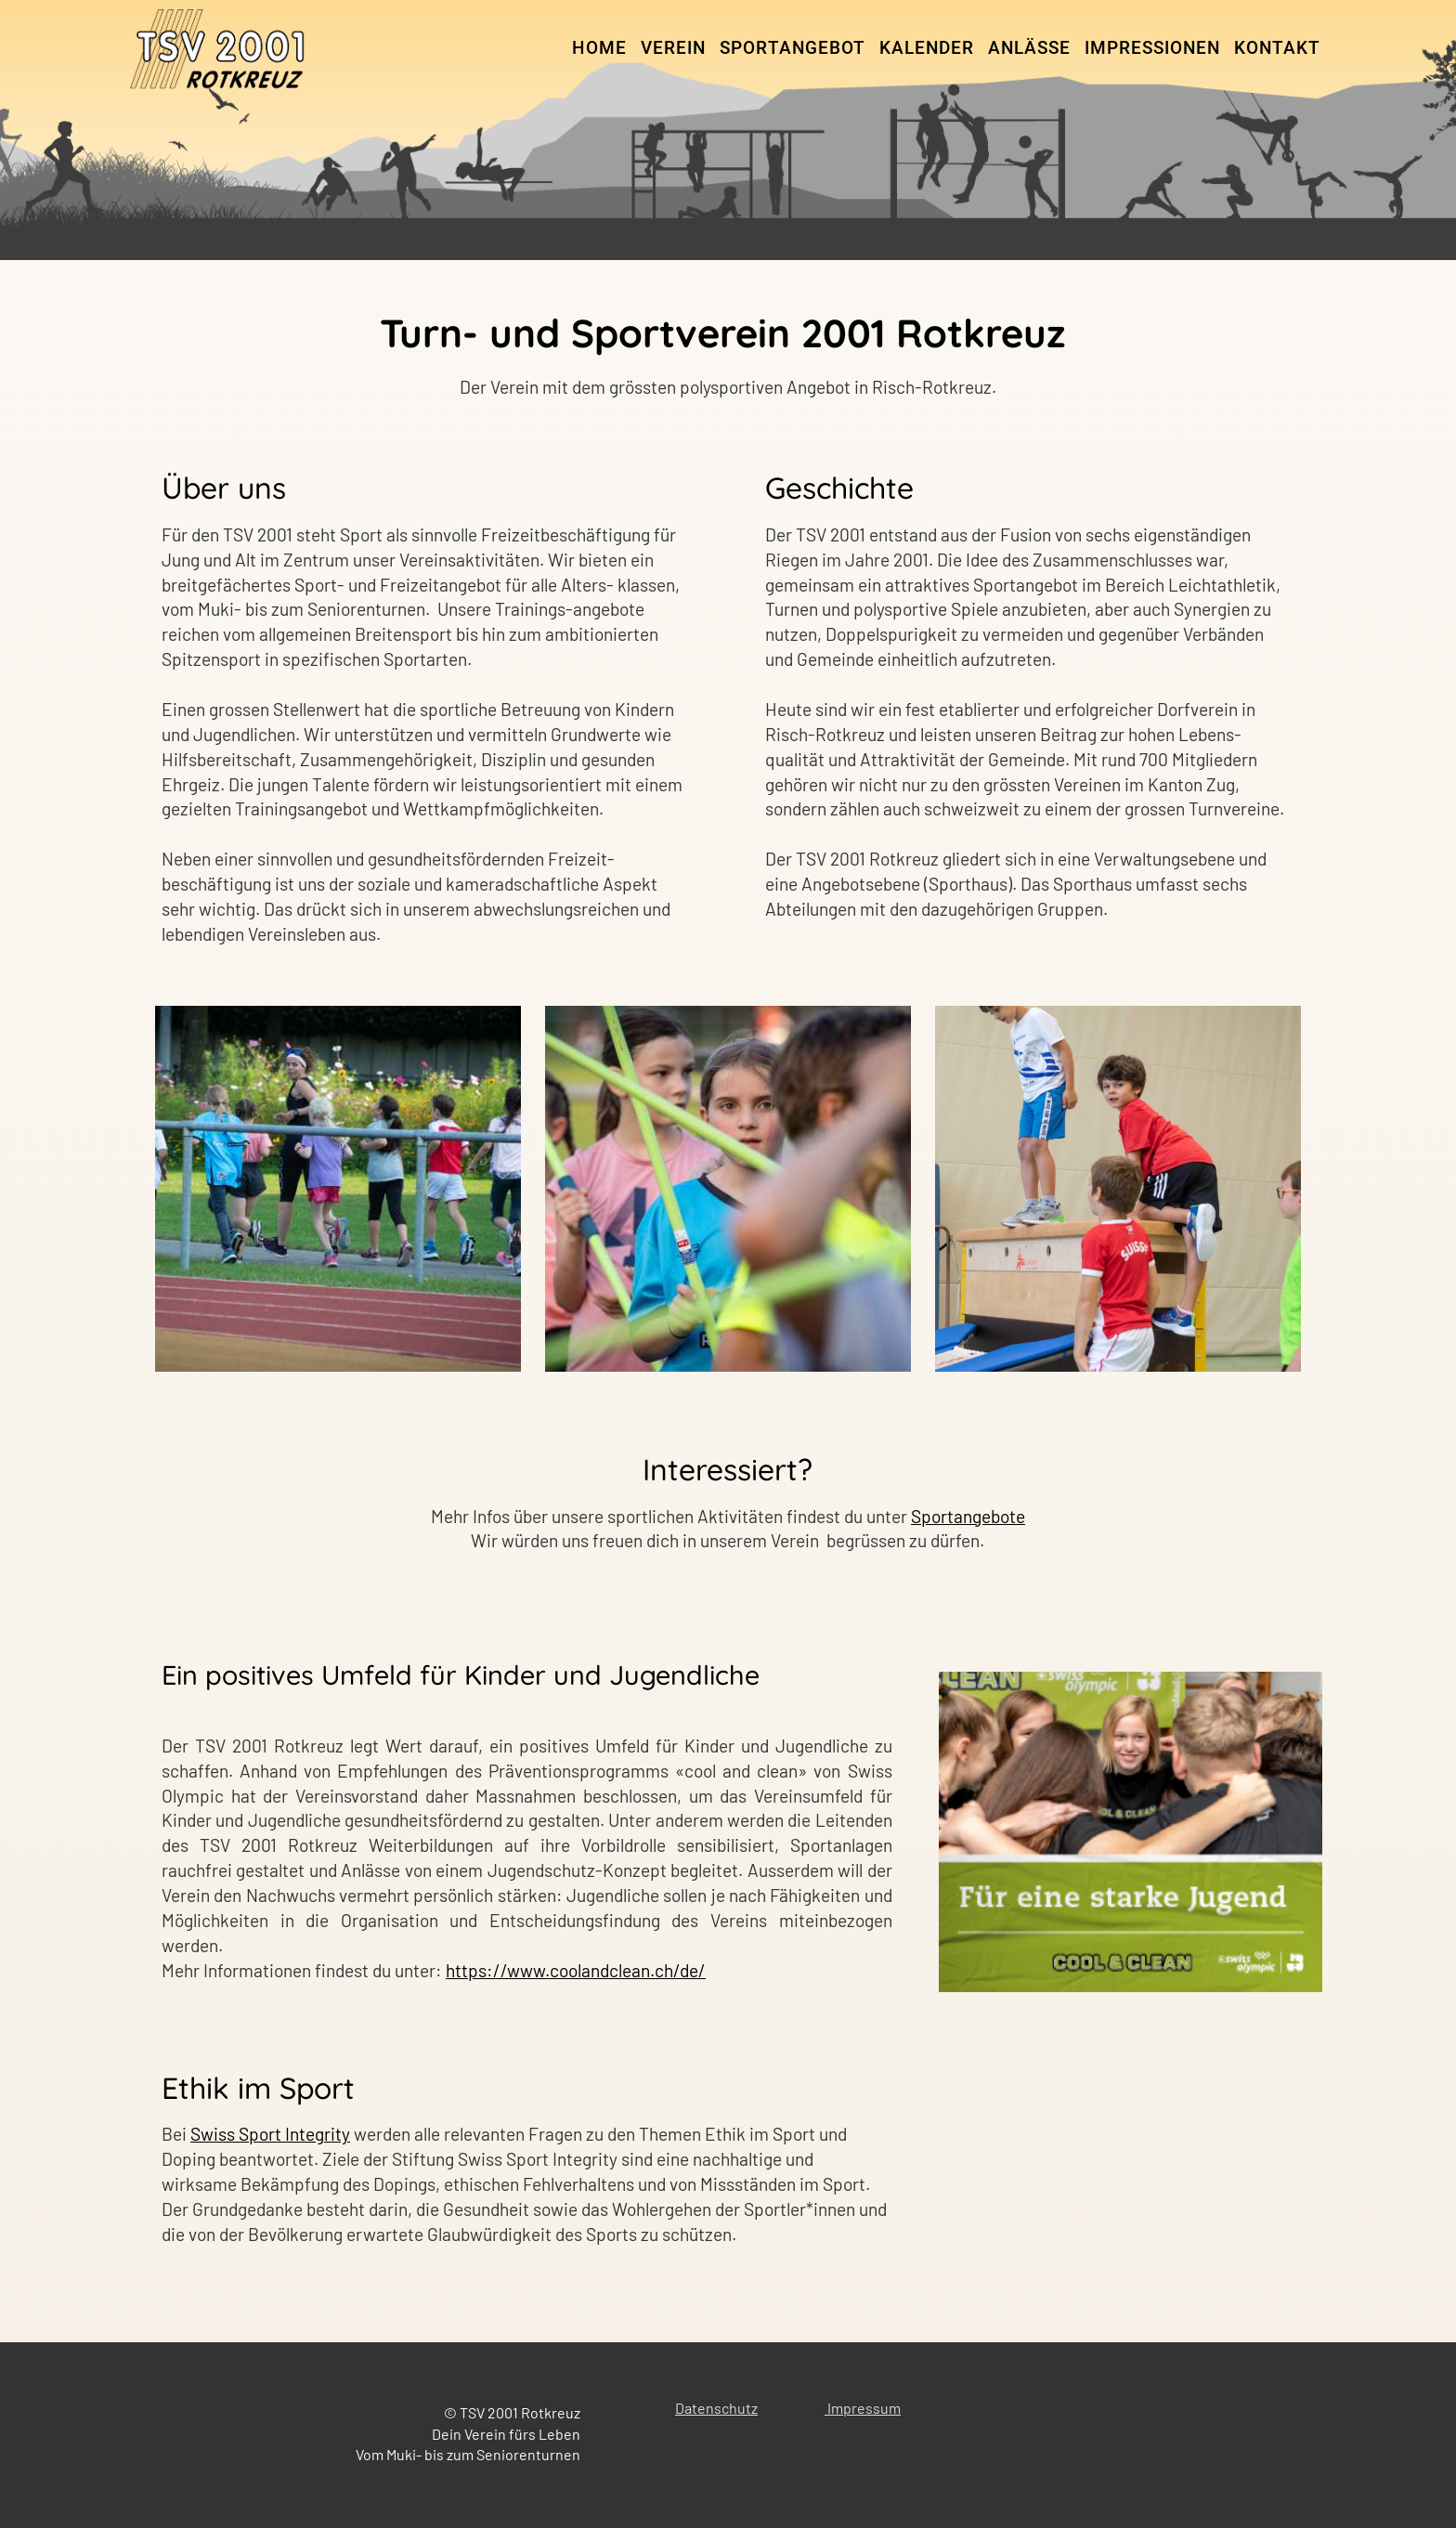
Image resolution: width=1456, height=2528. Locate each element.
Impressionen (1152, 48)
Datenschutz (716, 2408)
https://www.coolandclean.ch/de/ (576, 1970)
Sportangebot (792, 48)
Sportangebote (968, 1516)
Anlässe (1029, 48)
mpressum (866, 2408)
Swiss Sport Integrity (270, 2133)
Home (599, 48)
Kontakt (1277, 48)
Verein (673, 48)
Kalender (926, 48)
